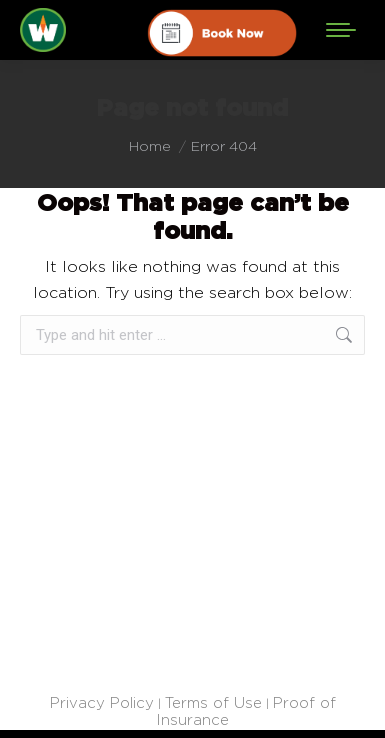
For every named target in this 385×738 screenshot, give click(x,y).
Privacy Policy (102, 702)
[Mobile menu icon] (341, 30)
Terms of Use (213, 702)
